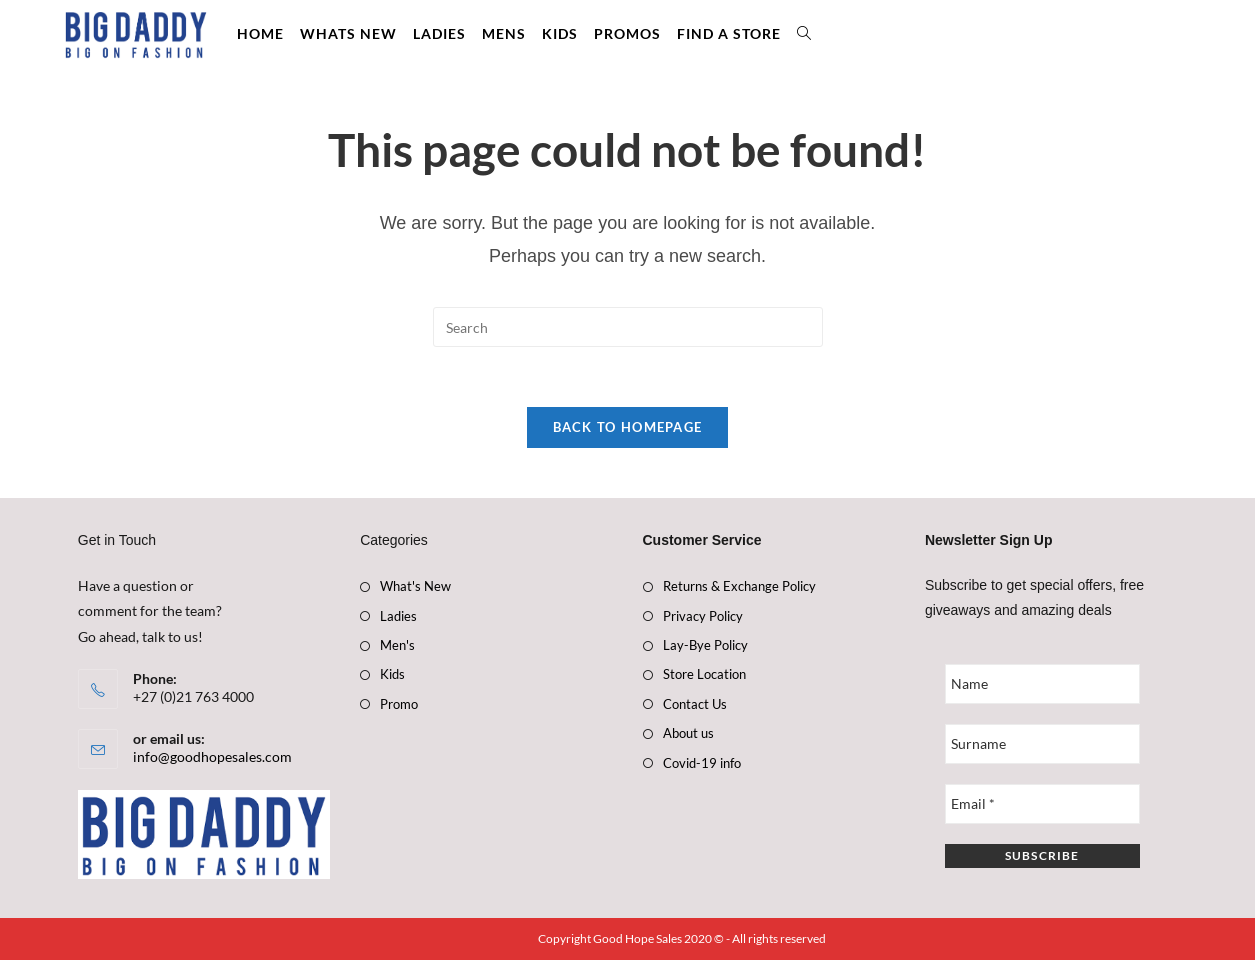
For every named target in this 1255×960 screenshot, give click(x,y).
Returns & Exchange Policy (739, 586)
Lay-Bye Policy (705, 645)
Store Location (704, 675)
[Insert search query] (628, 327)
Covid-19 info (702, 763)
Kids (392, 675)
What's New (415, 586)
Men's (397, 645)
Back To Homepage (628, 427)
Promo (399, 704)
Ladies (398, 616)
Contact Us (695, 704)
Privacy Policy (703, 616)
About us (688, 733)
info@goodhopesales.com (212, 757)
